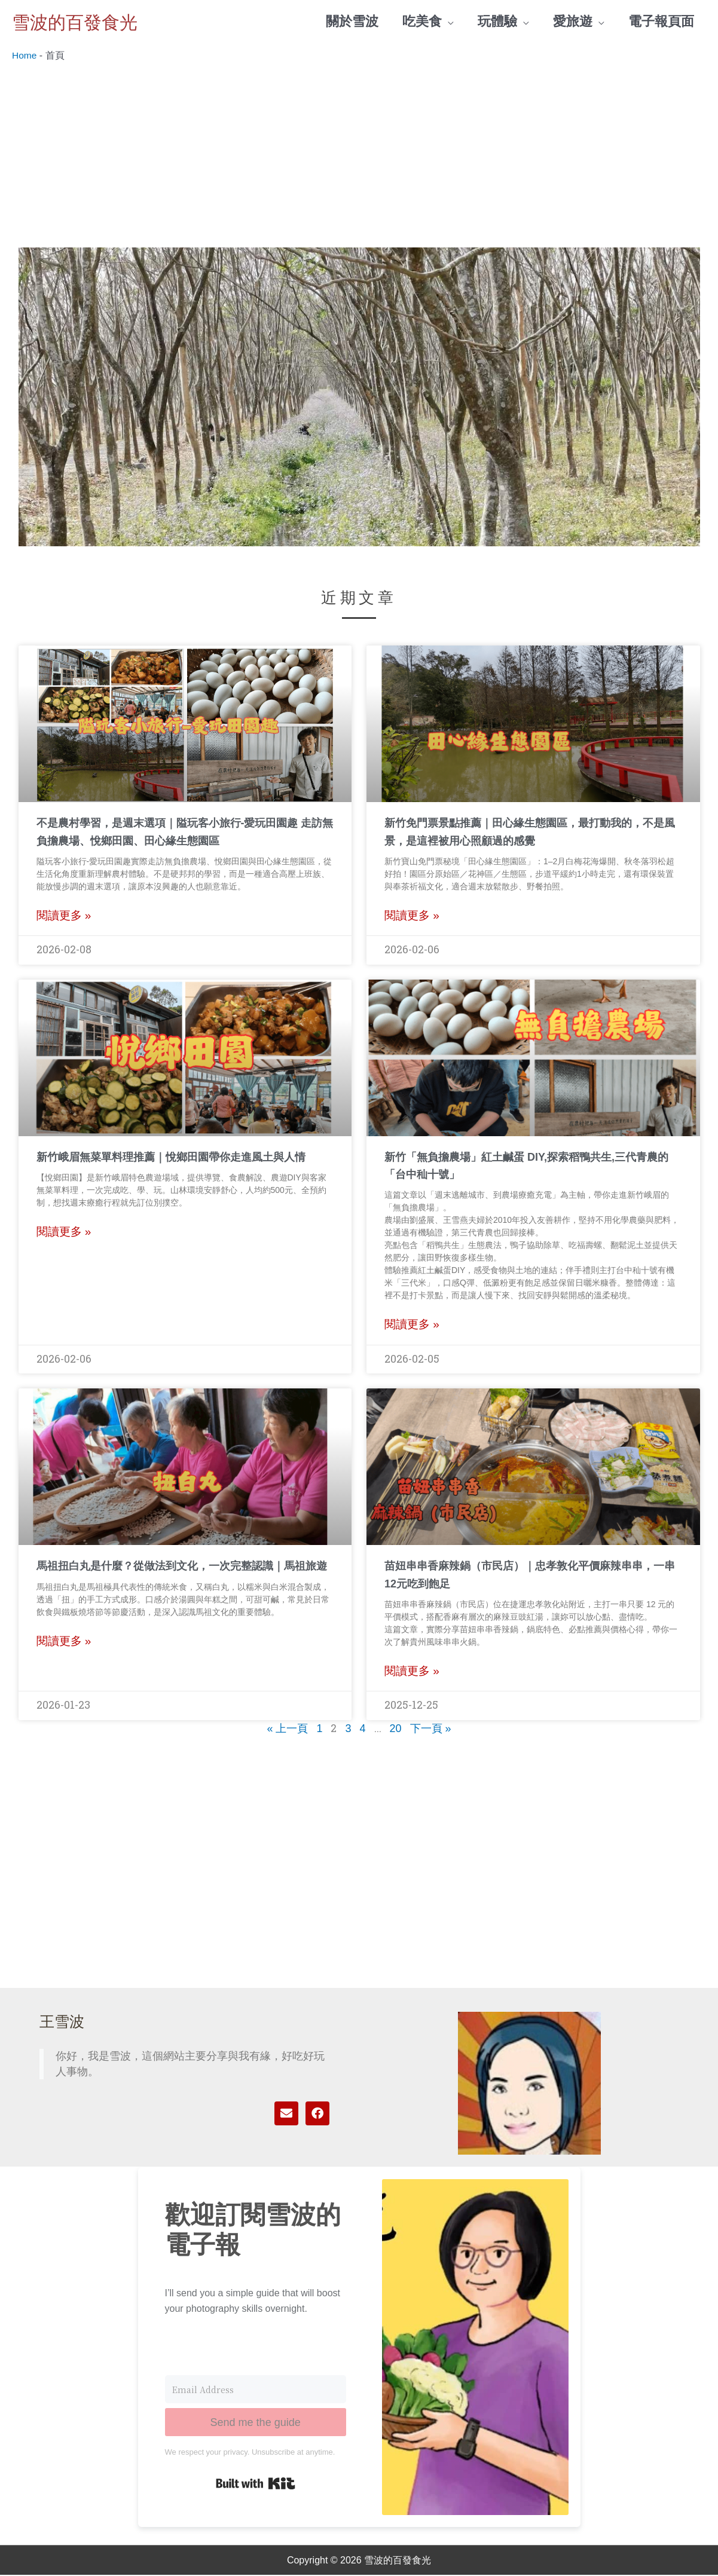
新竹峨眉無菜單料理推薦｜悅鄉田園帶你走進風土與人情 (170, 1158)
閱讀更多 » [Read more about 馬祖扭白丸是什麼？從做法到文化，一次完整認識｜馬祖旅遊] (63, 1642)
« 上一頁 (287, 1730)
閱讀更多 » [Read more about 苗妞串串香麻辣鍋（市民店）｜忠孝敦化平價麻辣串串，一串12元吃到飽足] (411, 1672)
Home (25, 56)
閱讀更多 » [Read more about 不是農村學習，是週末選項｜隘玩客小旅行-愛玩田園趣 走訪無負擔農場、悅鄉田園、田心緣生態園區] (63, 916)
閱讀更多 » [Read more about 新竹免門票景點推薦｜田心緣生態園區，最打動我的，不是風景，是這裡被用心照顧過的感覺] (411, 916)
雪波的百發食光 (85, 21)
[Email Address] (255, 2390)
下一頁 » (430, 1730)
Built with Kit (255, 2484)
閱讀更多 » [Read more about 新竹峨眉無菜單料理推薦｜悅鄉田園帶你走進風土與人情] (63, 1232)
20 (396, 1730)
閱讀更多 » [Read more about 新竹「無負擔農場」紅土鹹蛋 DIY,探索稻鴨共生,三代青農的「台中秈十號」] (411, 1325)
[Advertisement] (359, 153)
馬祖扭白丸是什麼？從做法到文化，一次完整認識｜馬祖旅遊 (181, 1567)
